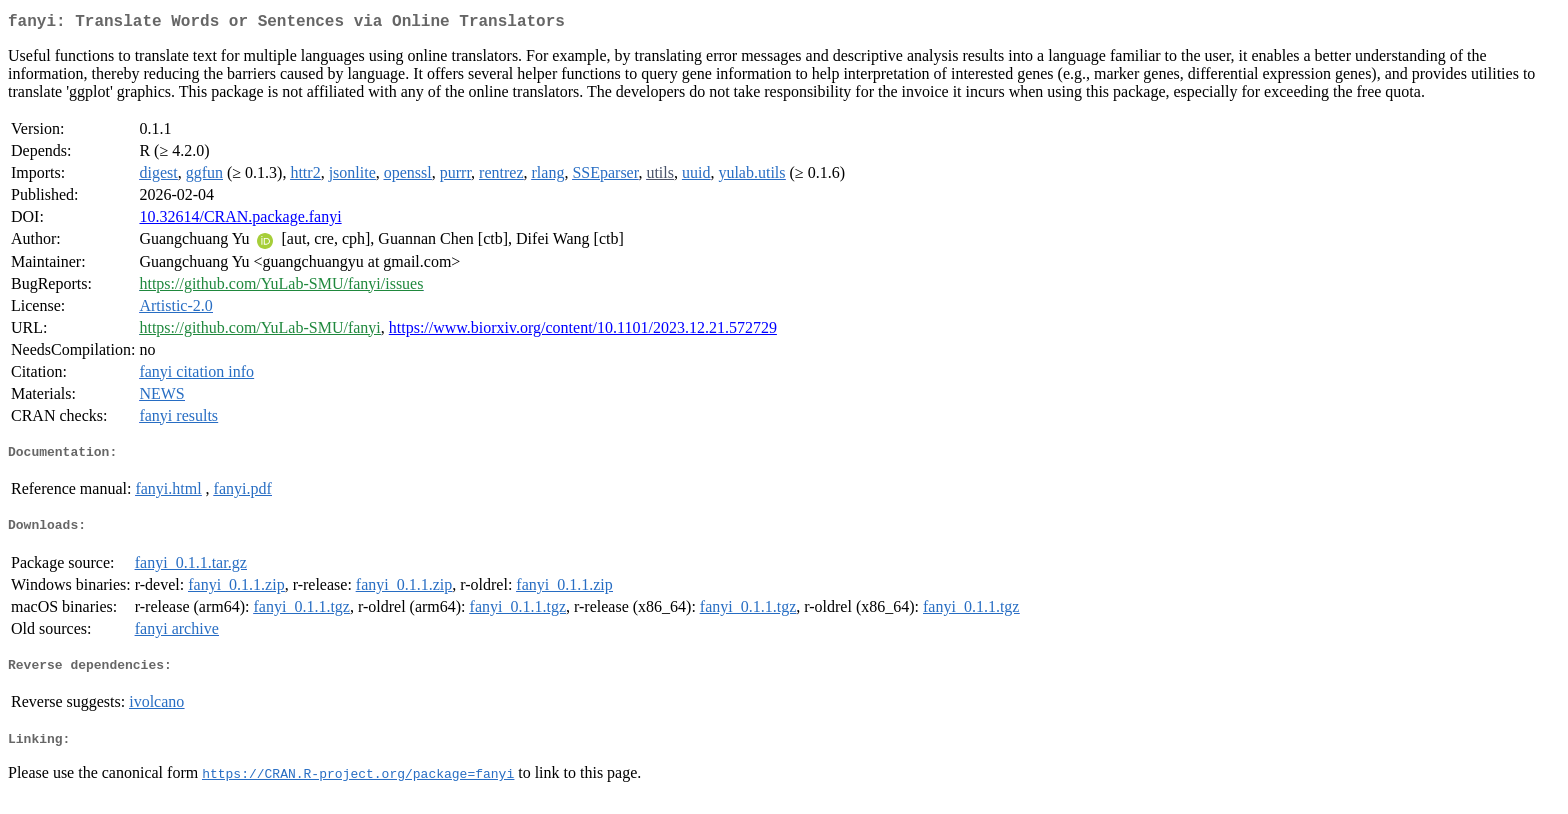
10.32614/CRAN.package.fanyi (240, 220)
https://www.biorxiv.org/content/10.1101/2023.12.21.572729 (583, 331)
